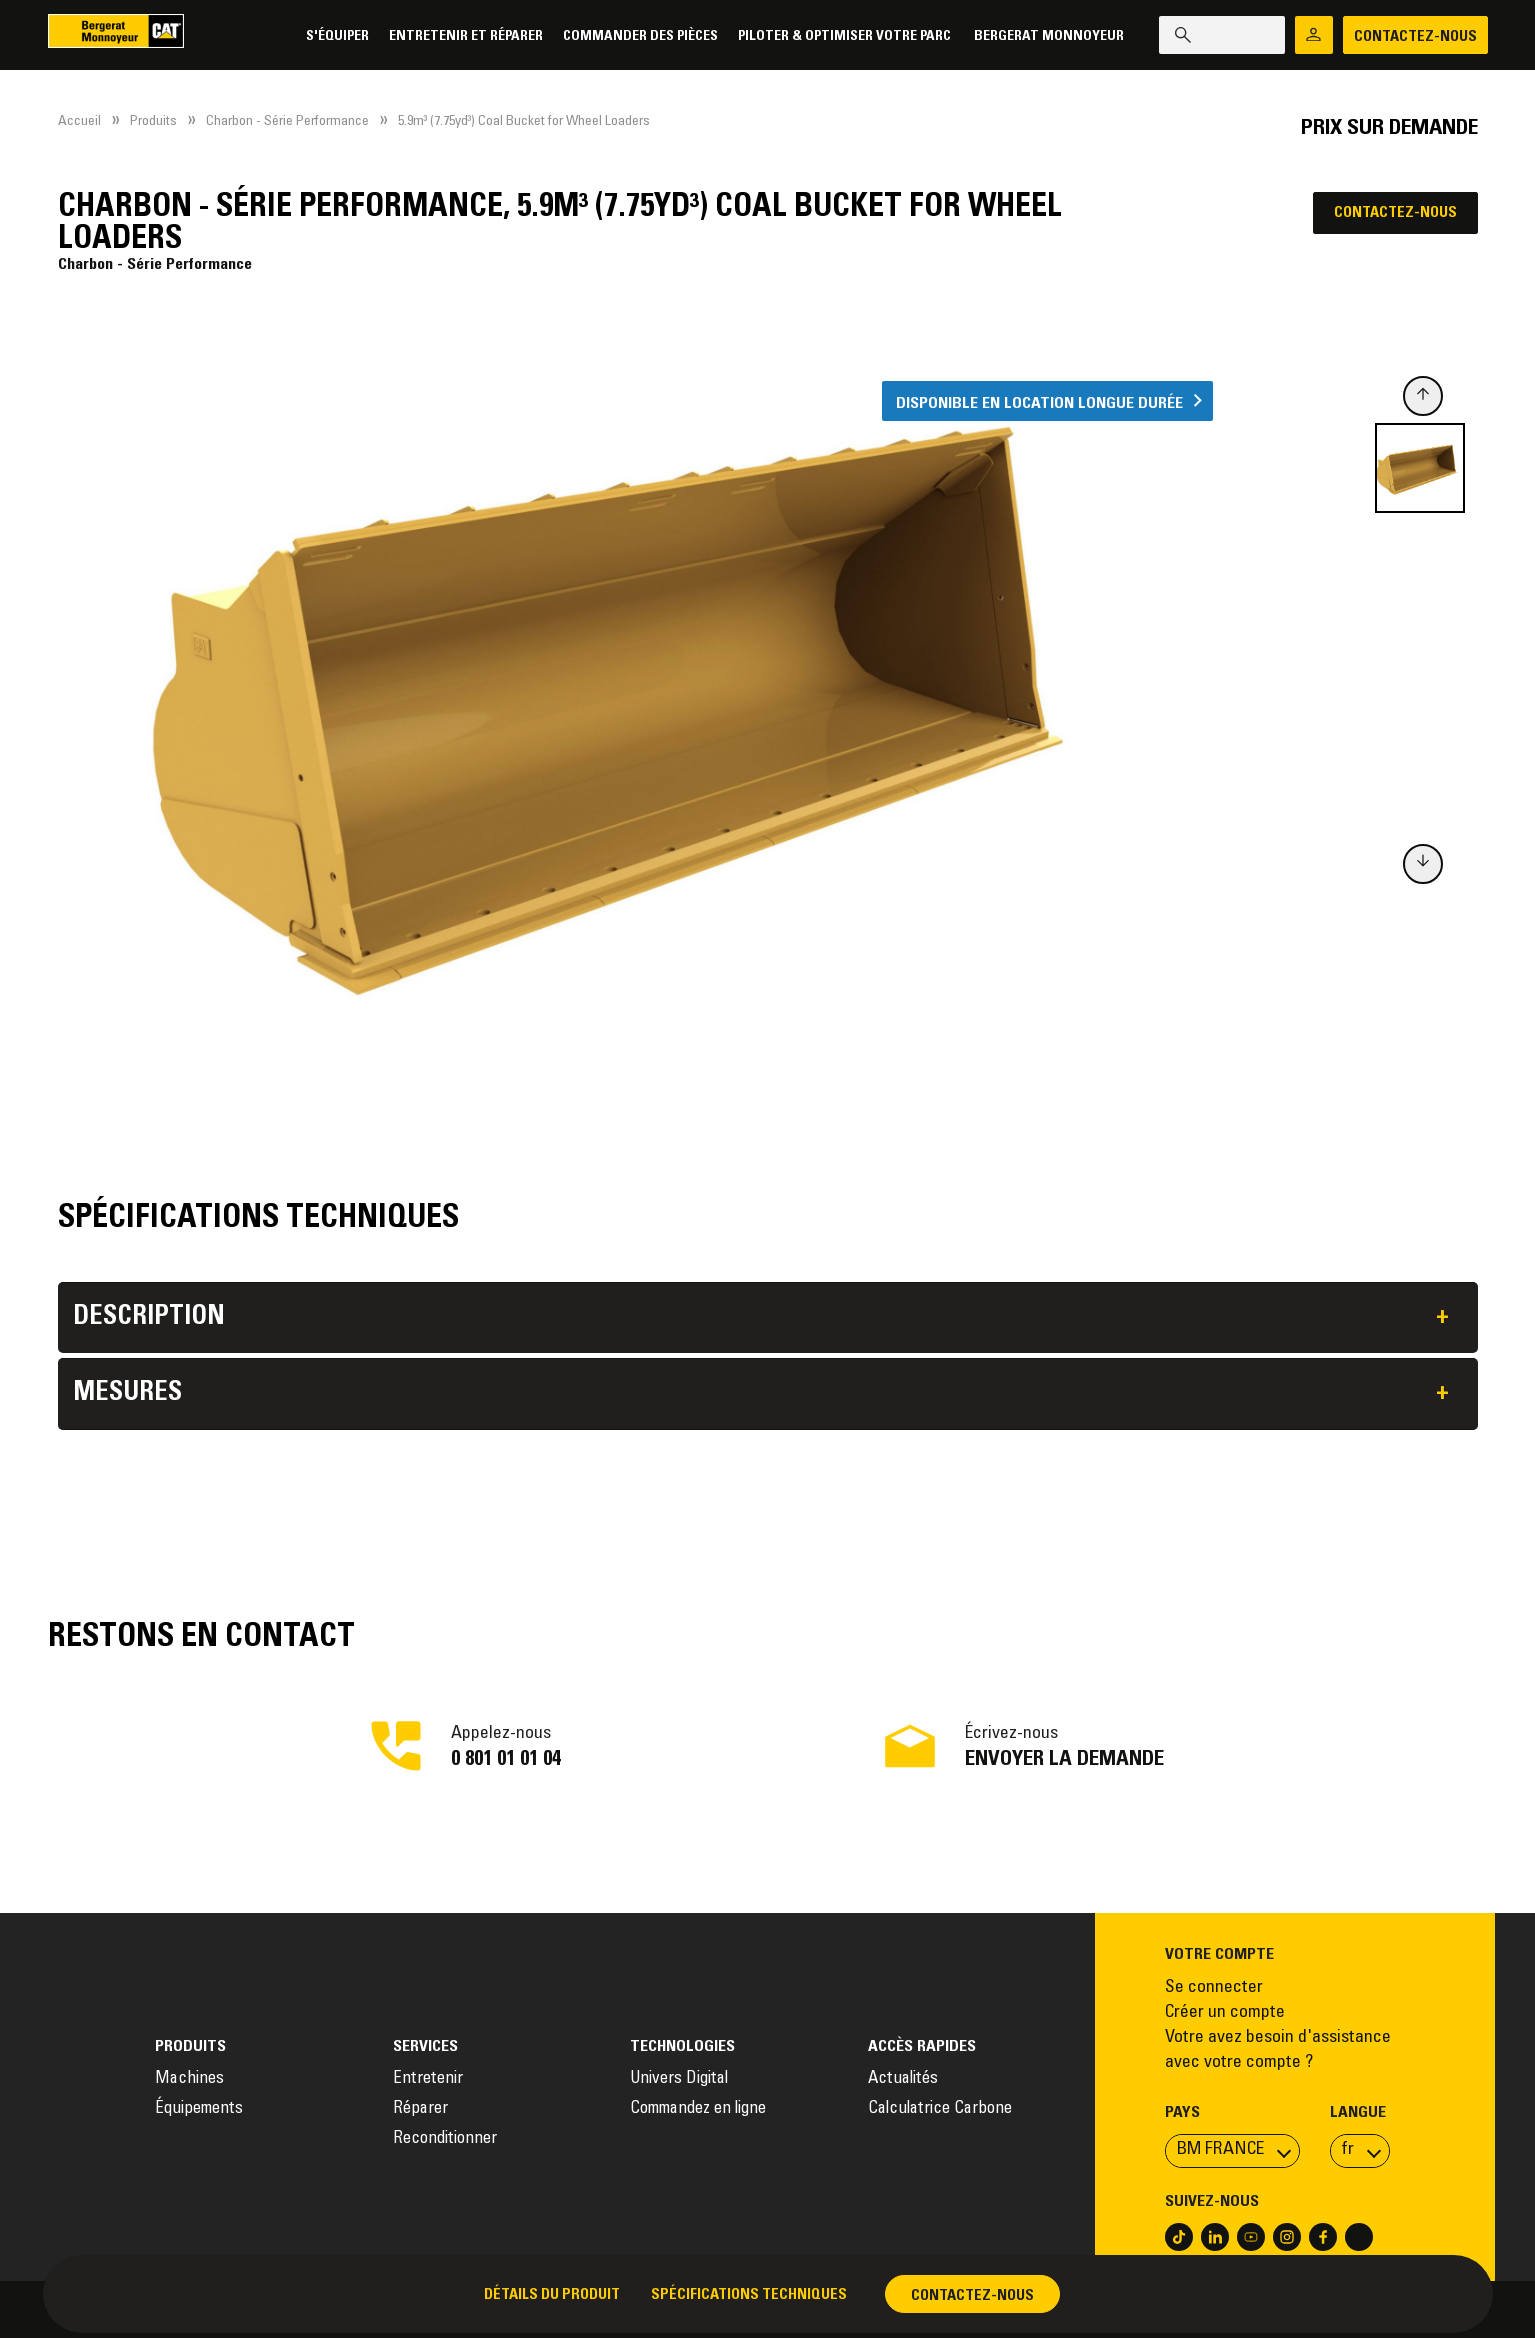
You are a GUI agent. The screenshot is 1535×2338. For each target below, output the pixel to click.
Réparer (420, 2109)
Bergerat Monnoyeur (1045, 36)
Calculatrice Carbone (940, 2109)
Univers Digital (681, 2079)
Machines (189, 2079)
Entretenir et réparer (462, 36)
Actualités (903, 2079)
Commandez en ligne (698, 2109)
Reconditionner (445, 2139)
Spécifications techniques (749, 2295)
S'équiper (333, 36)
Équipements (199, 2109)
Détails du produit (552, 2295)
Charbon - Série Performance (287, 122)
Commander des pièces (636, 36)
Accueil (79, 122)
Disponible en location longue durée (1039, 403)
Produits (153, 122)
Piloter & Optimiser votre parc (842, 36)
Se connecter (1214, 1988)
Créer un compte (1225, 2013)
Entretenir (428, 2079)
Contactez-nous (1395, 213)
